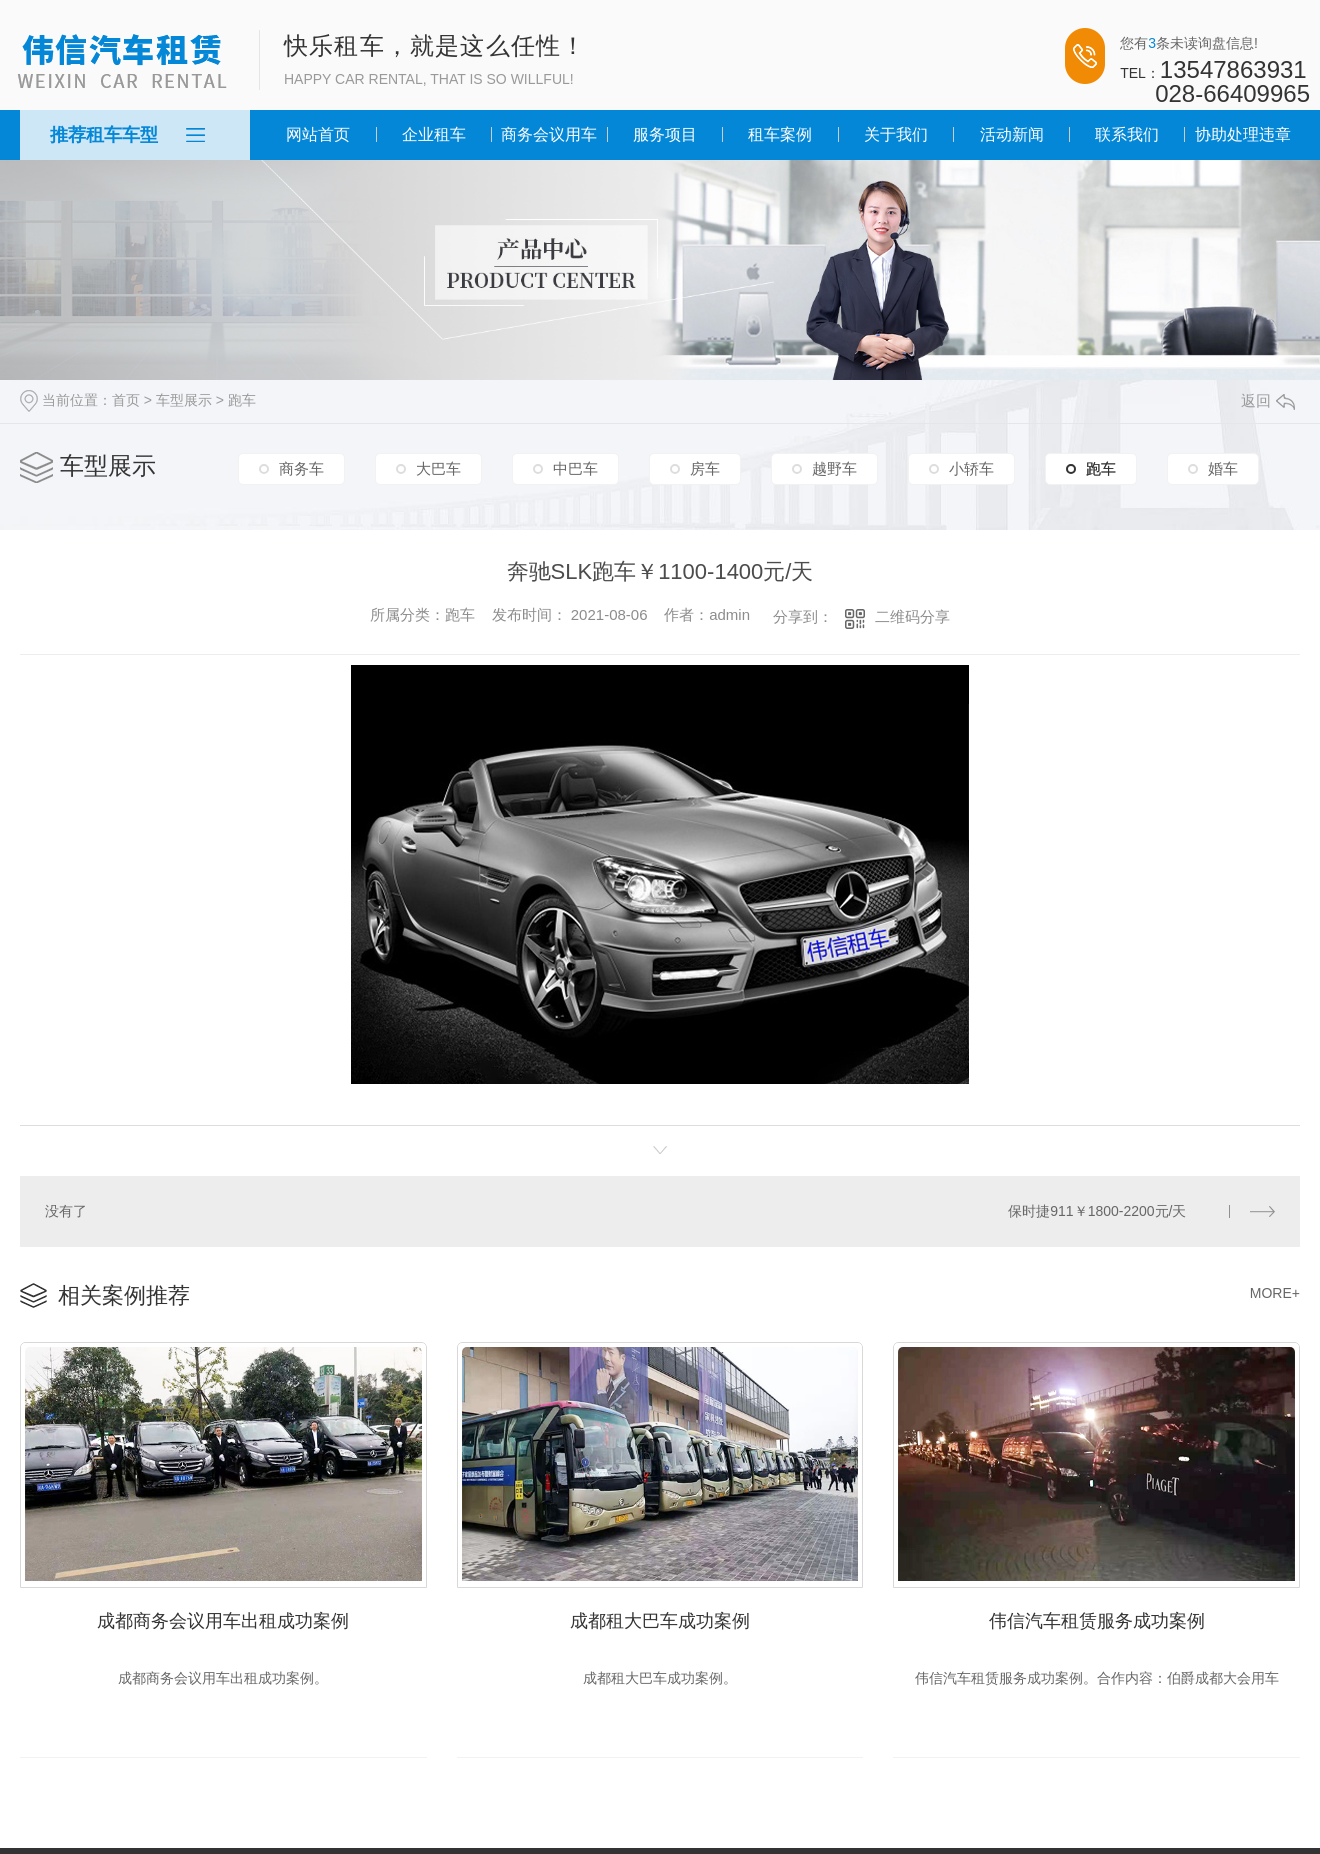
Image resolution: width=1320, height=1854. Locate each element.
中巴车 (575, 470)
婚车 (1223, 470)
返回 (1268, 400)
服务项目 (665, 134)
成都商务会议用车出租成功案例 (223, 1616)
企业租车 (434, 134)
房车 (705, 470)
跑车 (242, 400)
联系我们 (1127, 134)
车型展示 (184, 400)
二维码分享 (912, 616)
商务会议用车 (549, 134)
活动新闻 (1012, 134)
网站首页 (318, 134)
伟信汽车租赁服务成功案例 (1097, 1616)
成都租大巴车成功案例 (660, 1616)
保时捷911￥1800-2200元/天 (1098, 1210)
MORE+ (1275, 1291)
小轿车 (971, 470)
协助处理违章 (1243, 134)
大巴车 (438, 470)
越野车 (834, 470)
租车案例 (780, 134)
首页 (126, 400)
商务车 (301, 470)
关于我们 (896, 134)
